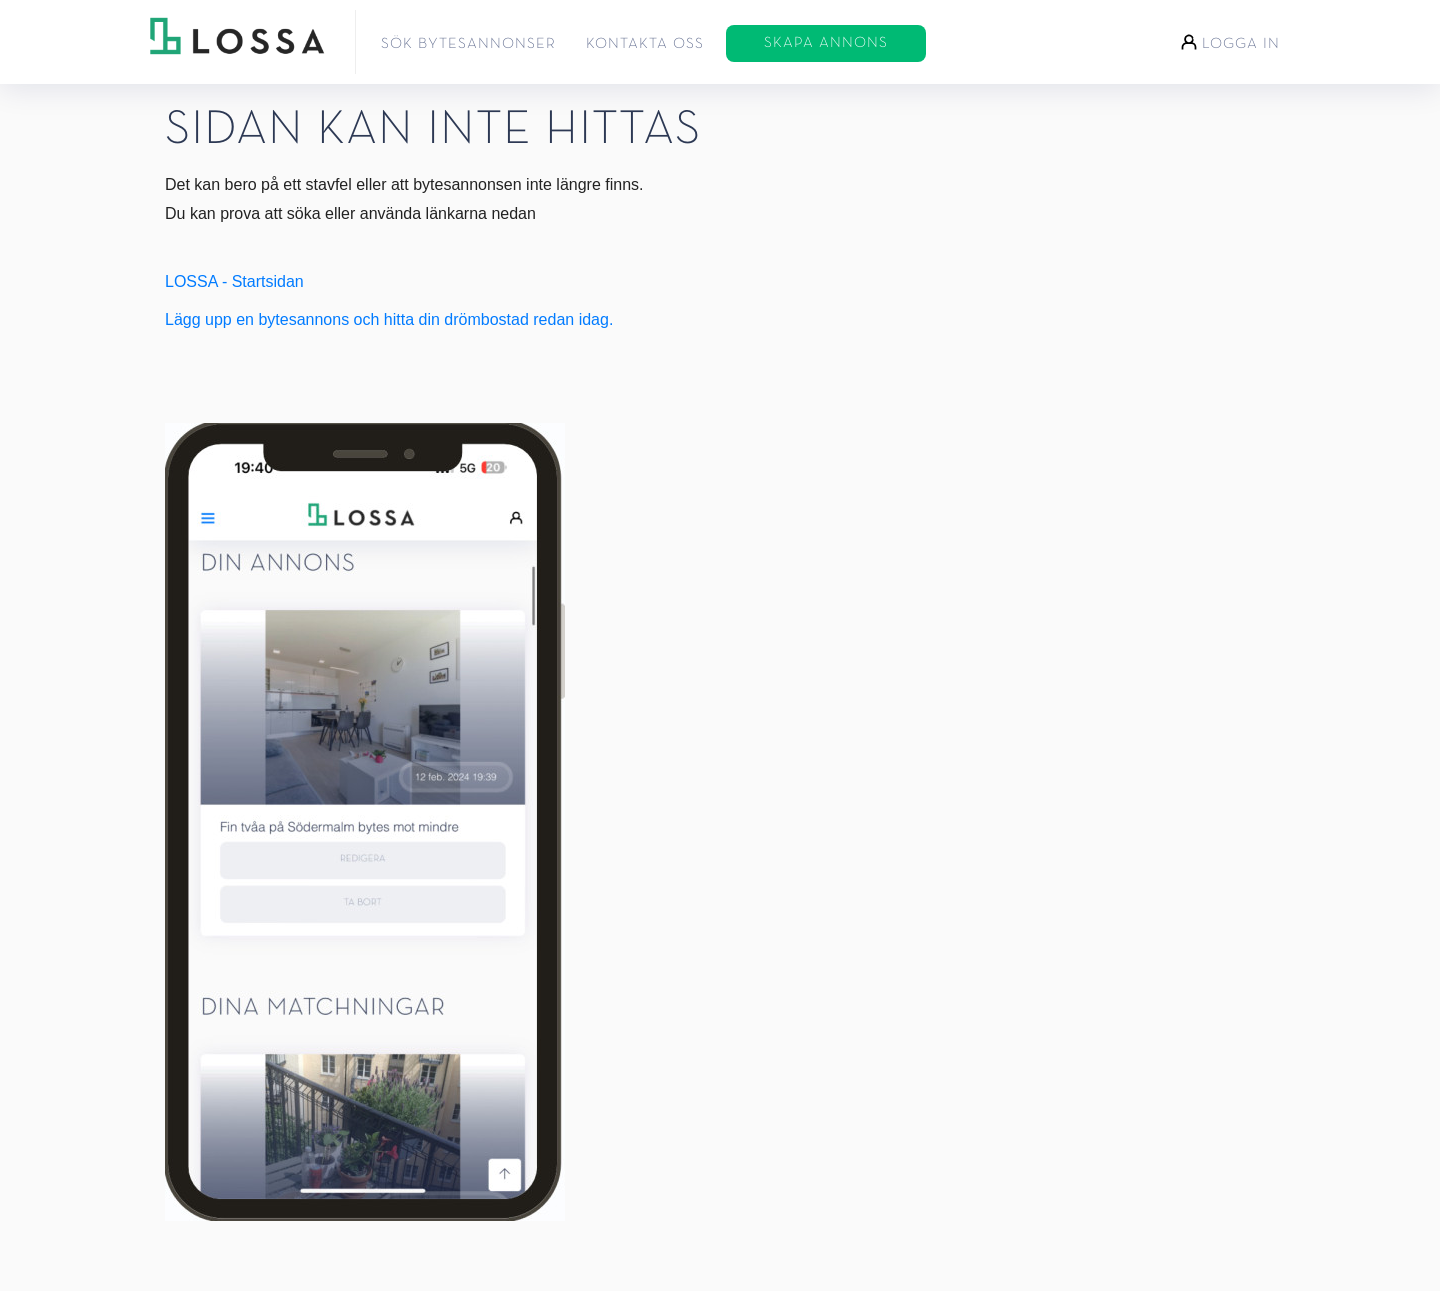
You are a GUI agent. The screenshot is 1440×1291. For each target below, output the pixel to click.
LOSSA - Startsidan (234, 281)
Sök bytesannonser (468, 44)
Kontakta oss (645, 44)
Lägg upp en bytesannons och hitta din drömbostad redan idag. (389, 319)
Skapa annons (826, 43)
